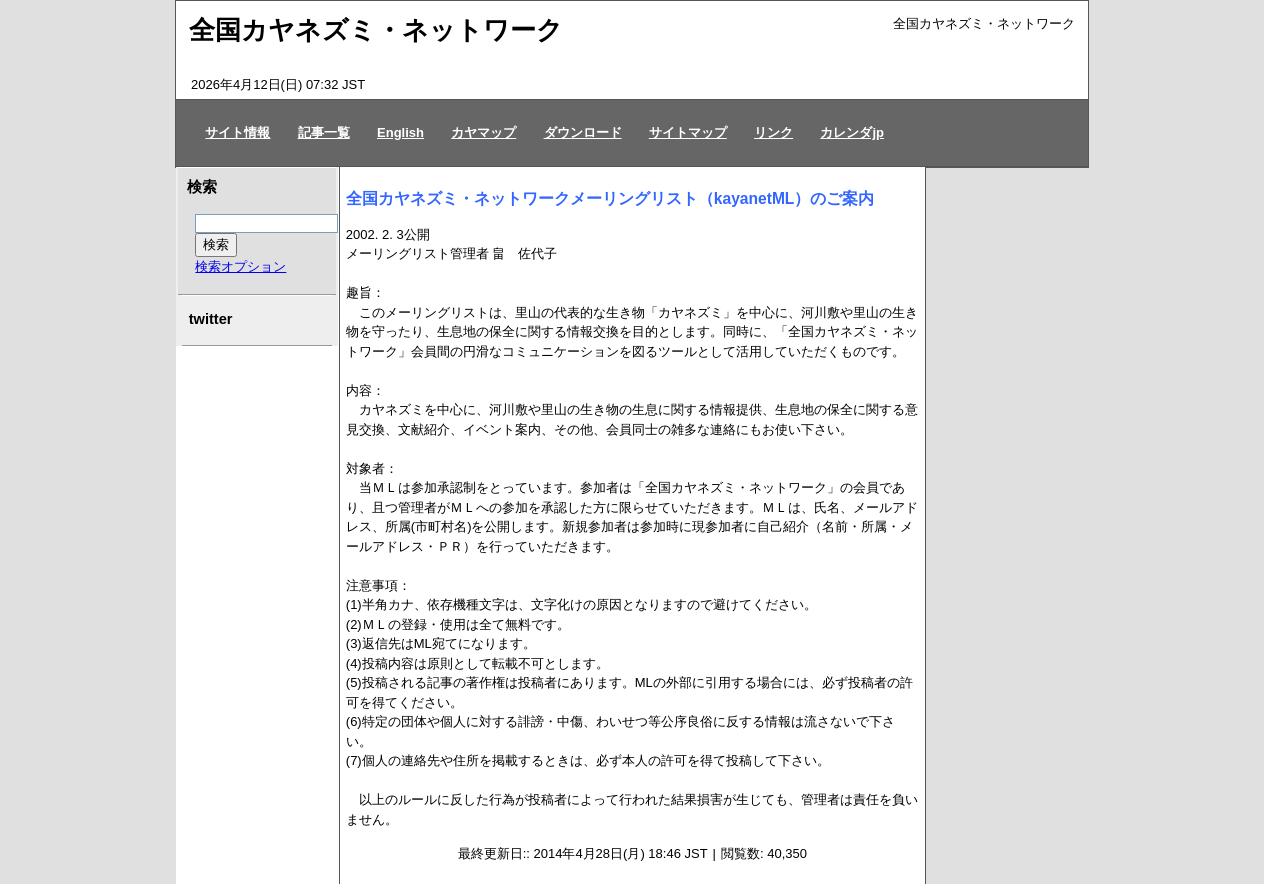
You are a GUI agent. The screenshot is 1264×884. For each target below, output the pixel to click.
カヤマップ (483, 132)
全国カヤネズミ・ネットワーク (376, 30)
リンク (773, 132)
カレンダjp (852, 132)
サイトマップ (688, 132)
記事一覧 (324, 132)
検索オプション (240, 266)
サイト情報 (237, 132)
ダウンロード (583, 132)
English (400, 132)
